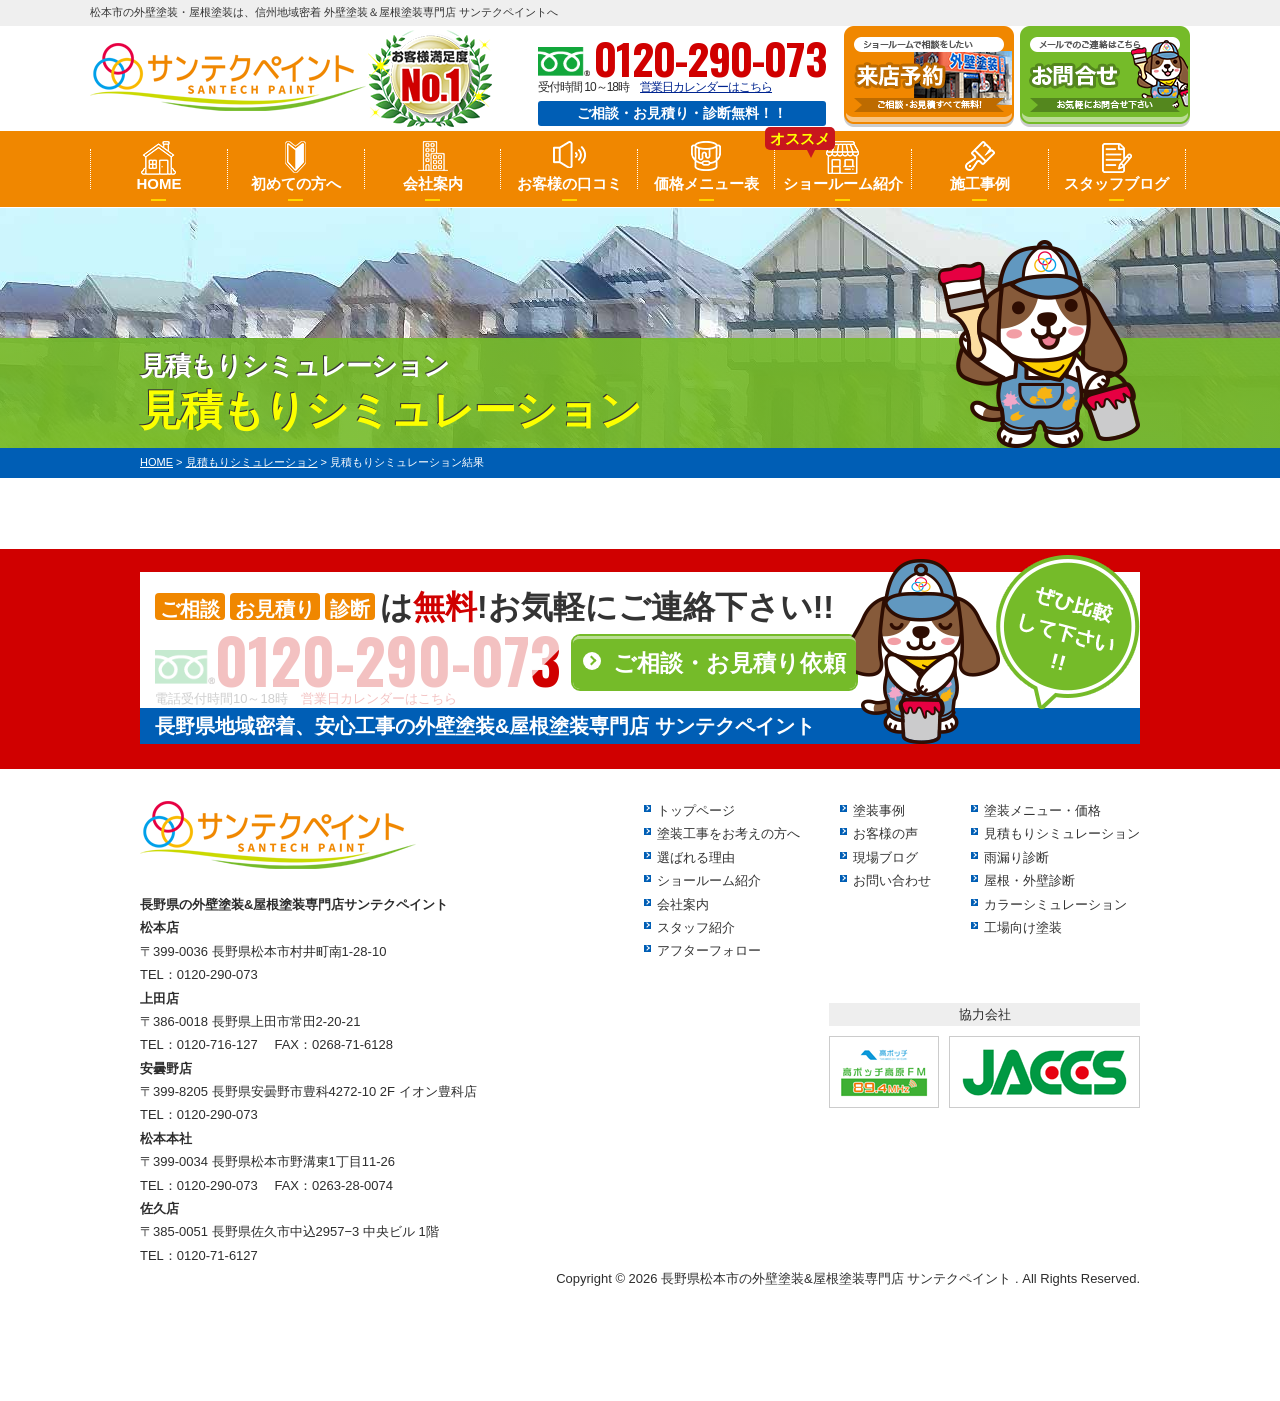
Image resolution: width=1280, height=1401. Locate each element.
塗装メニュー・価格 (1042, 810)
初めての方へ (296, 183)
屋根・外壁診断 (1029, 880)
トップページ (696, 810)
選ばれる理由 (696, 857)
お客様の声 (885, 833)
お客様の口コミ (569, 183)
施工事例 (980, 183)
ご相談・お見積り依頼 (729, 663)
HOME (158, 183)
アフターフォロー (709, 950)
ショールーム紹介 (843, 183)
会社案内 (433, 183)
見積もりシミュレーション (1062, 833)
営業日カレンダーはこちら (706, 87)
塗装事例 (879, 810)
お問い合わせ (892, 880)
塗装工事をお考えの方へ (728, 833)
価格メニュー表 (706, 183)
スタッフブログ (1116, 183)
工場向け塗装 (1023, 927)
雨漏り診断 (1016, 857)
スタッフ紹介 (696, 927)
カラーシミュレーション (1055, 904)
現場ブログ (885, 857)
